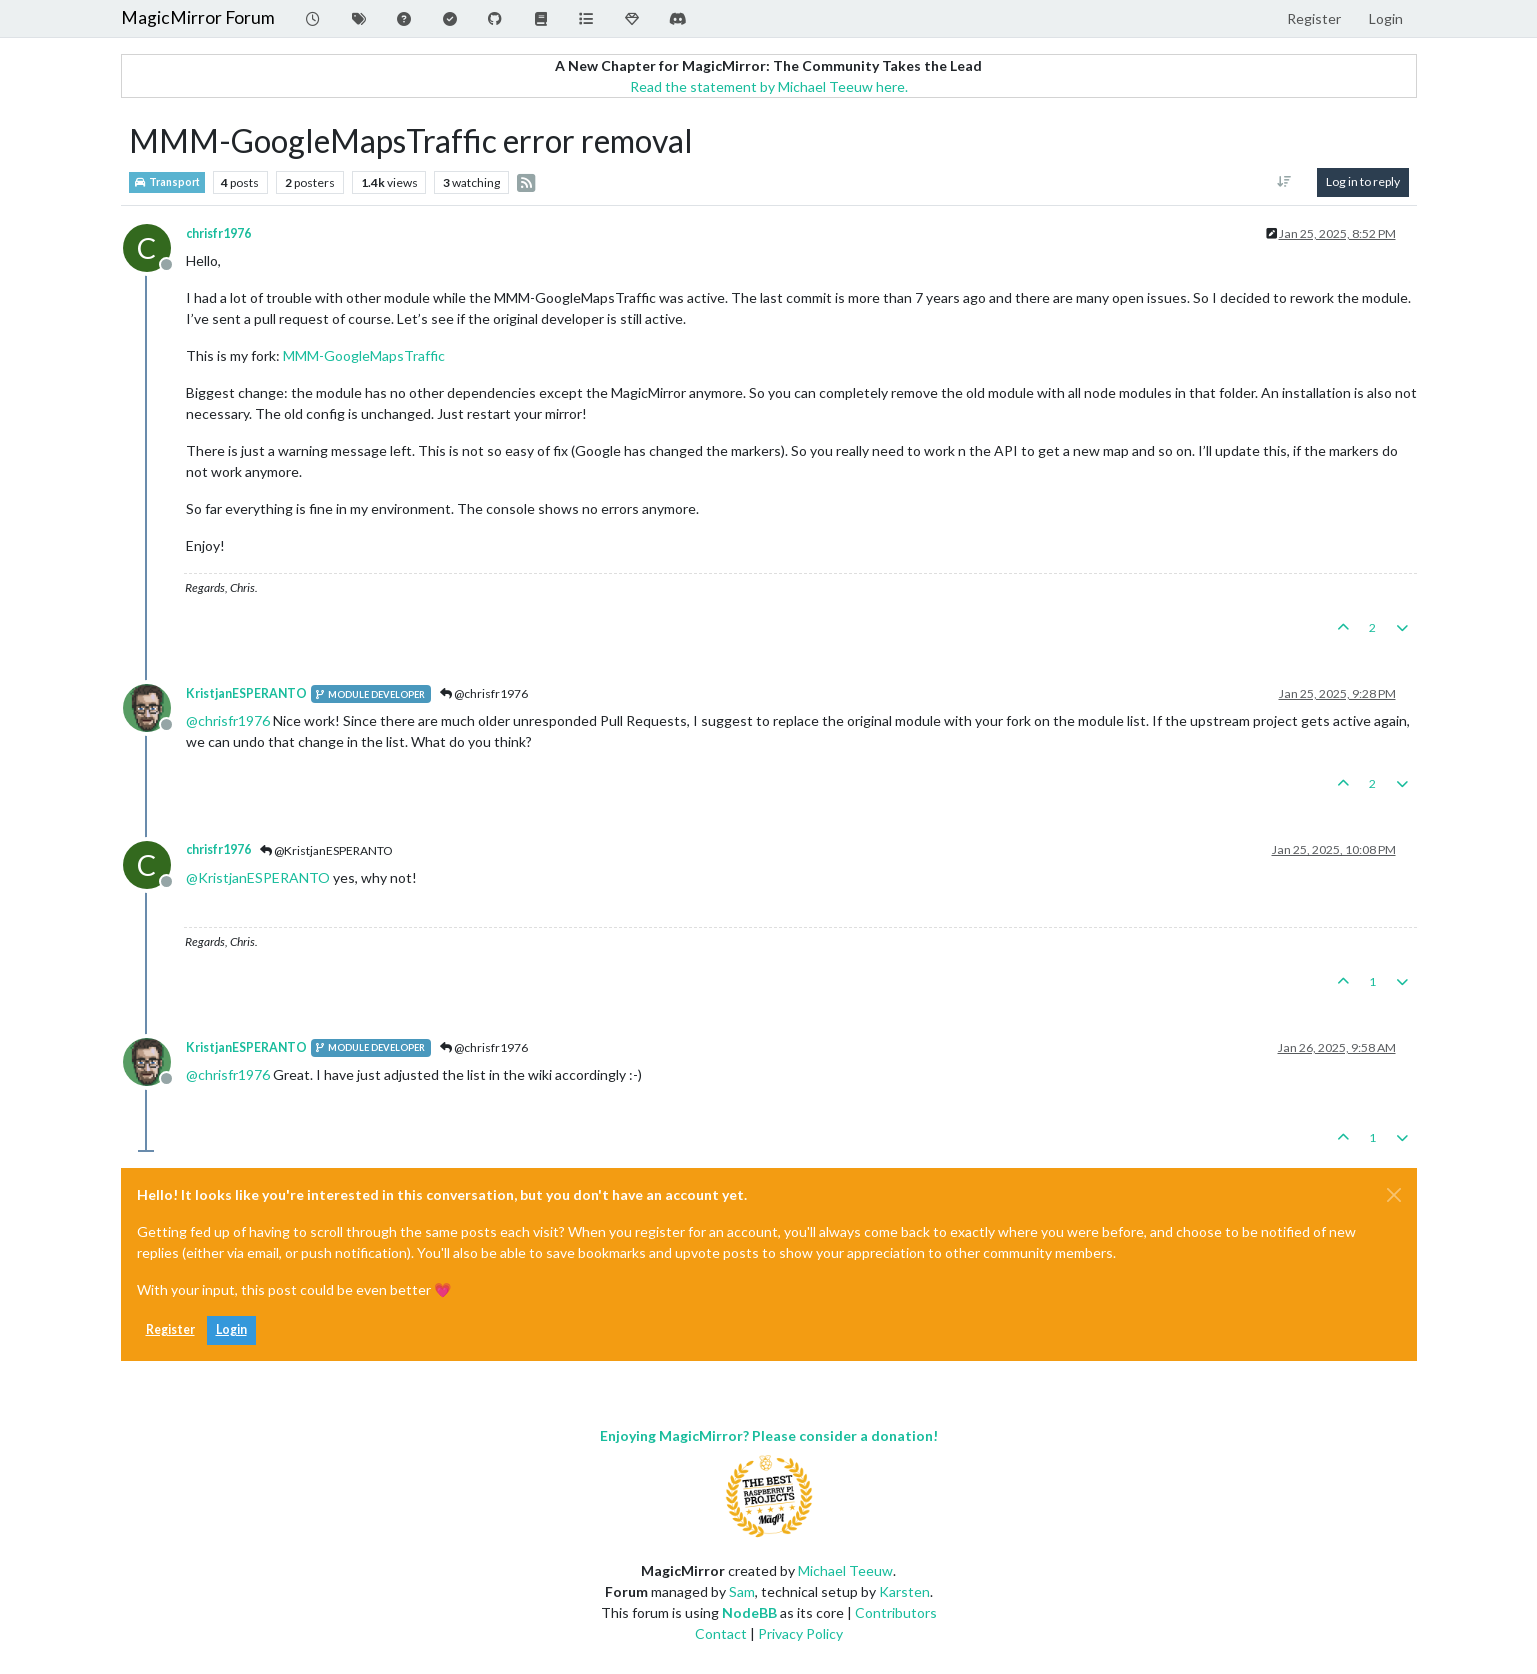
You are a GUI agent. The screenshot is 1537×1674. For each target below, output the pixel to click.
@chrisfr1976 (484, 693)
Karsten (904, 1591)
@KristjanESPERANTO (326, 850)
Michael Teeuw (845, 1570)
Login (231, 1329)
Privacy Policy (800, 1633)
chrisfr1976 (218, 233)
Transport (167, 182)
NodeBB (749, 1612)
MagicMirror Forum (198, 17)
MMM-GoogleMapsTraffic (364, 355)
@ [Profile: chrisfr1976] (228, 720)
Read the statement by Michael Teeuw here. (769, 86)
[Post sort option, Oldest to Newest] (1283, 182)
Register (170, 1329)
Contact (721, 1633)
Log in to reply (1363, 181)
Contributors (896, 1612)
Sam (742, 1591)
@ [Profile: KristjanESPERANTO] (258, 877)
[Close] (1394, 1195)
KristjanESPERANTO (246, 693)
